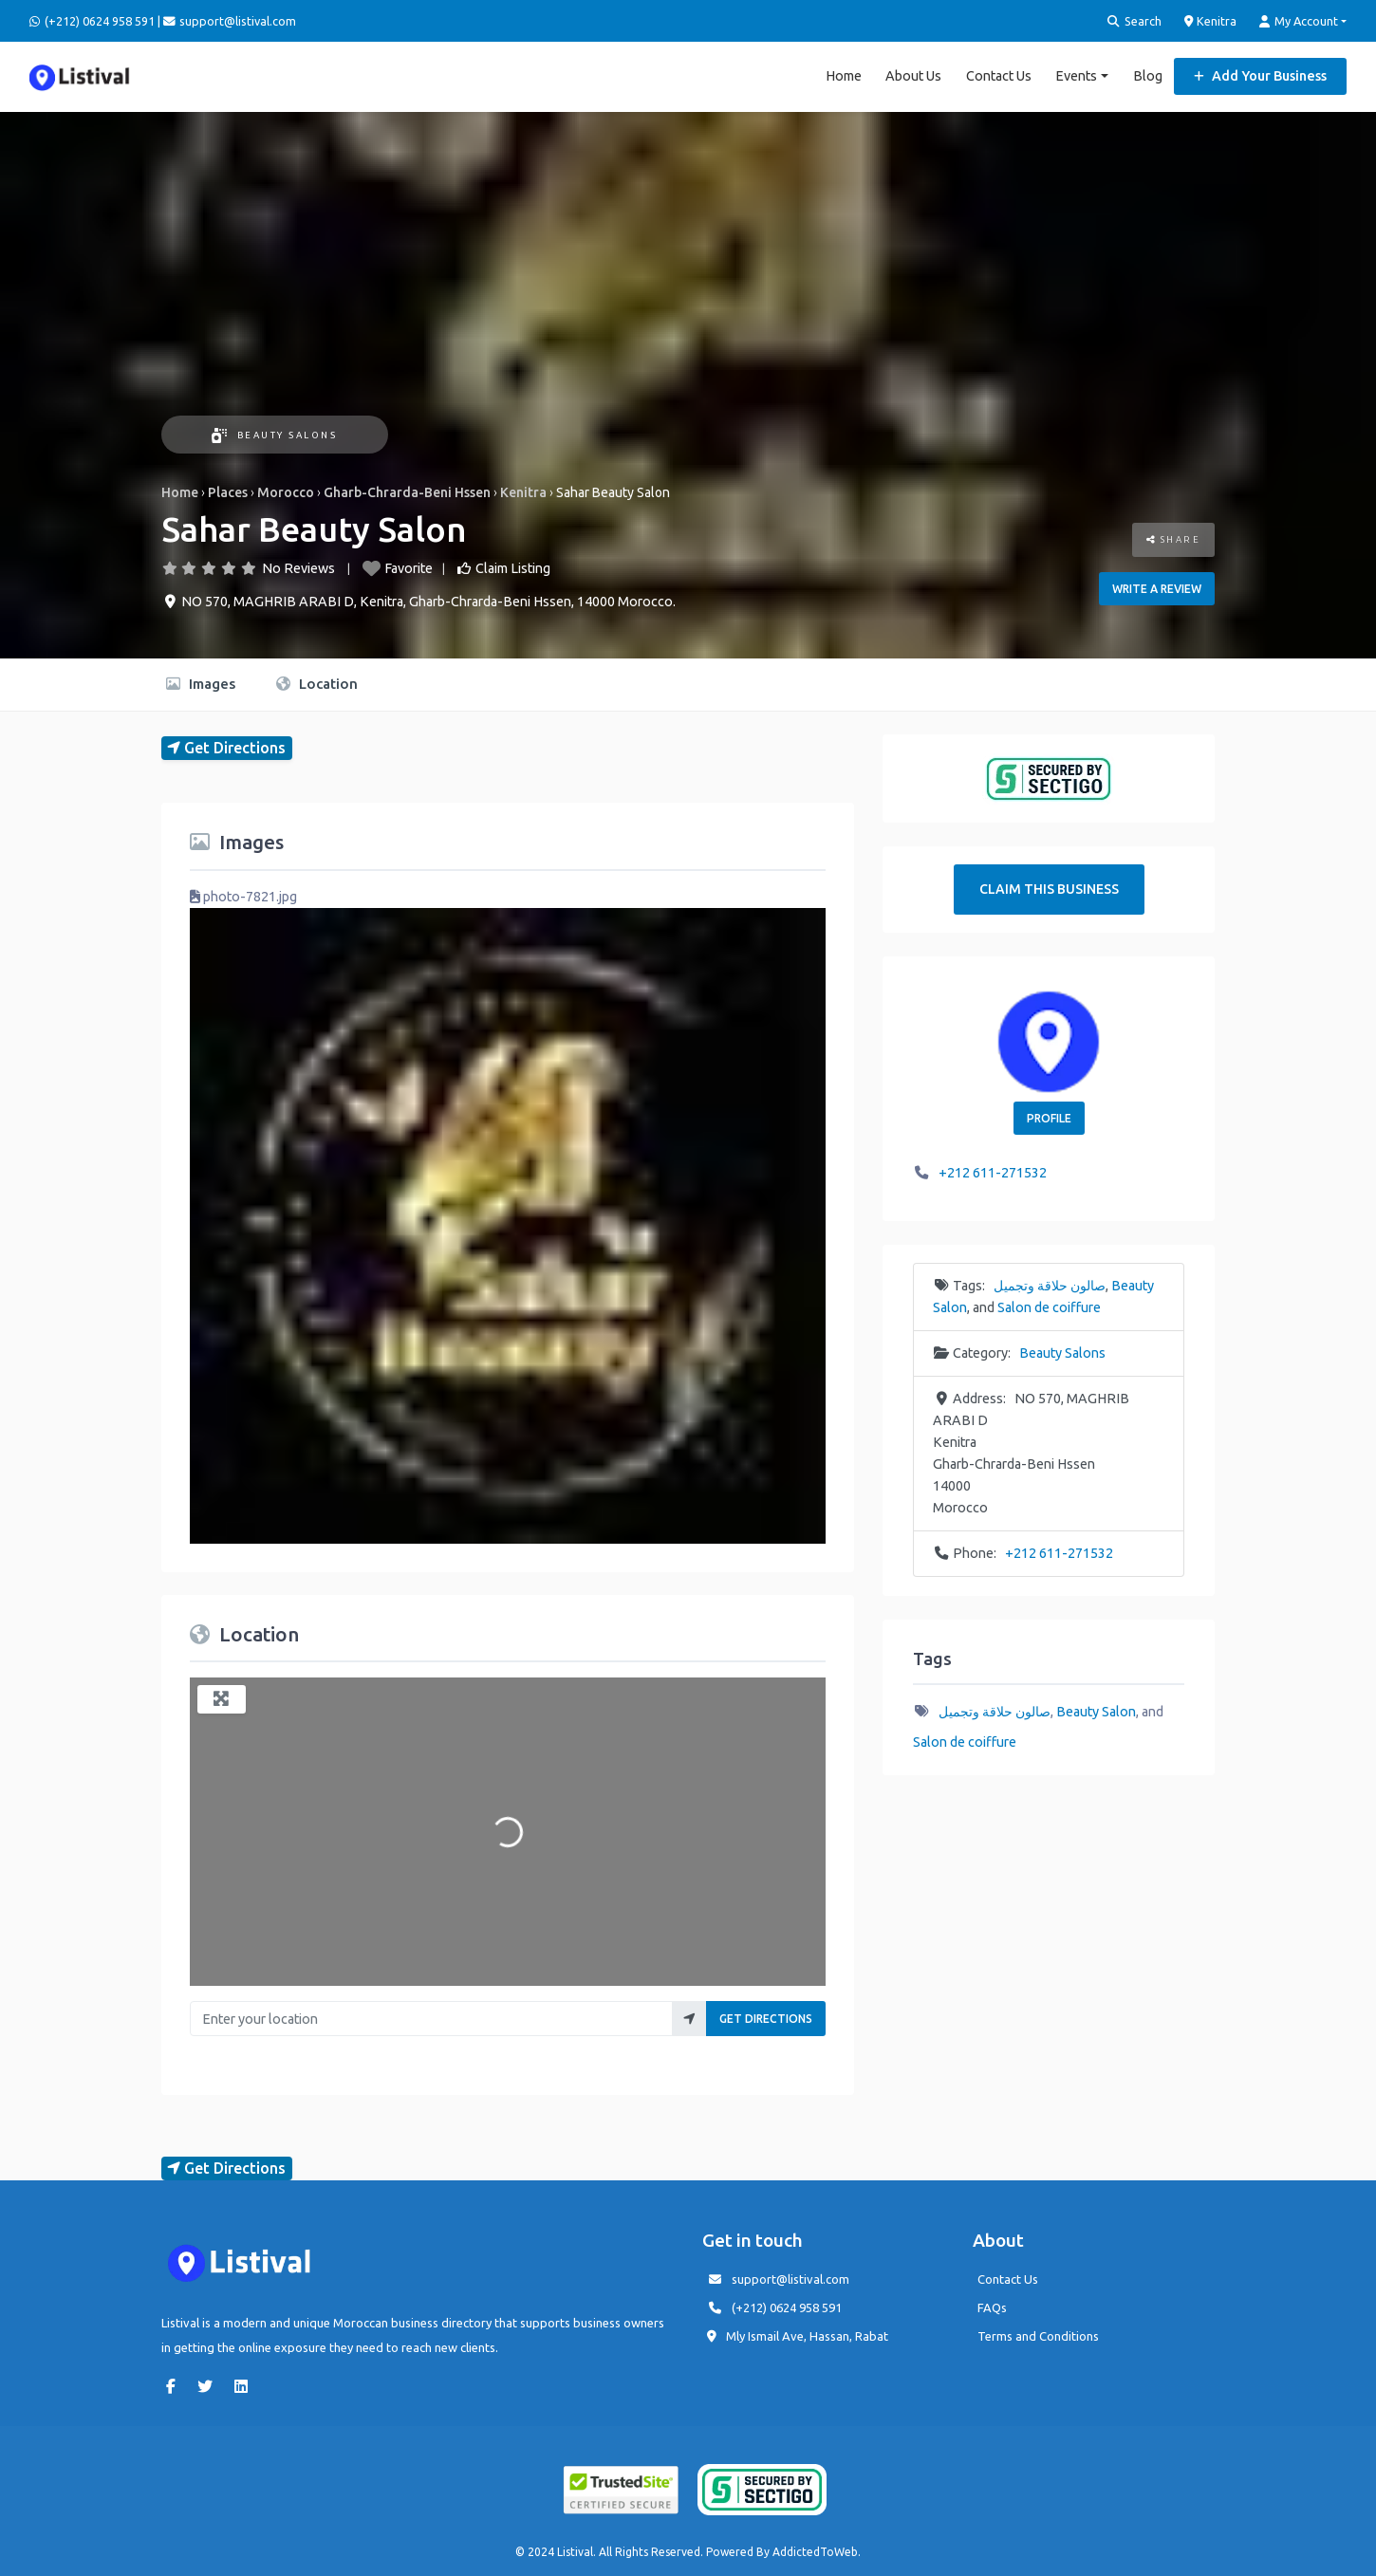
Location (317, 684)
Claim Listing (512, 568)
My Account (1298, 21)
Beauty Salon (1096, 1711)
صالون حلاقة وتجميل (1050, 1285)
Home (844, 75)
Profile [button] (1049, 1118)
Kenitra (1210, 21)
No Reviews (298, 568)
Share (1173, 539)
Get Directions (765, 2018)
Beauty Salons (274, 435)
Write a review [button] (1156, 589)
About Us (913, 75)
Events (1076, 75)
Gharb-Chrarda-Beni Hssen (407, 492)
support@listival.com (790, 2279)
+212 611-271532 (993, 1172)
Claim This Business (1049, 889)
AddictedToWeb (815, 2552)
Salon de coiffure (1049, 1307)
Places (228, 492)
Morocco (285, 492)
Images (200, 684)
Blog (1147, 75)
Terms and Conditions (1038, 2336)
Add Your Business (1260, 75)
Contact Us (999, 75)
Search (1134, 21)
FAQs (992, 2307)
